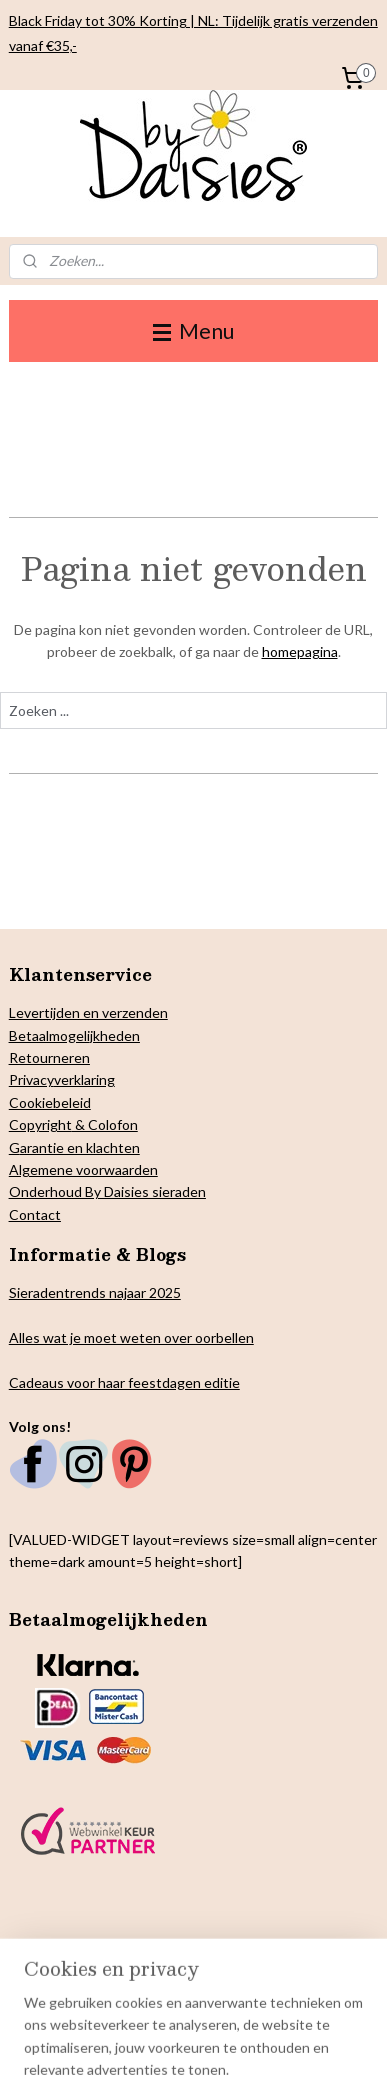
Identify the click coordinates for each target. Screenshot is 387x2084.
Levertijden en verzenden (88, 1012)
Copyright (40, 1124)
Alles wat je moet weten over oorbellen (131, 1337)
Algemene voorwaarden (83, 1169)
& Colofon (105, 1124)
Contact (35, 1214)
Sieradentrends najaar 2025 (95, 1292)
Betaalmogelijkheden (74, 1035)
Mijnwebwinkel (321, 2047)
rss (89, 2047)
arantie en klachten (80, 1147)
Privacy (31, 1079)
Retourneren (49, 1057)
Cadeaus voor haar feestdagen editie (124, 1382)
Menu (193, 330)
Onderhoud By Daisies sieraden (107, 1191)
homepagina (300, 652)
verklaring (84, 1079)
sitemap (53, 2047)
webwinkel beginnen (158, 2047)
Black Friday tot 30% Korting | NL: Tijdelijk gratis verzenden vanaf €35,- (193, 33)
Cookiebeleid (50, 1102)
